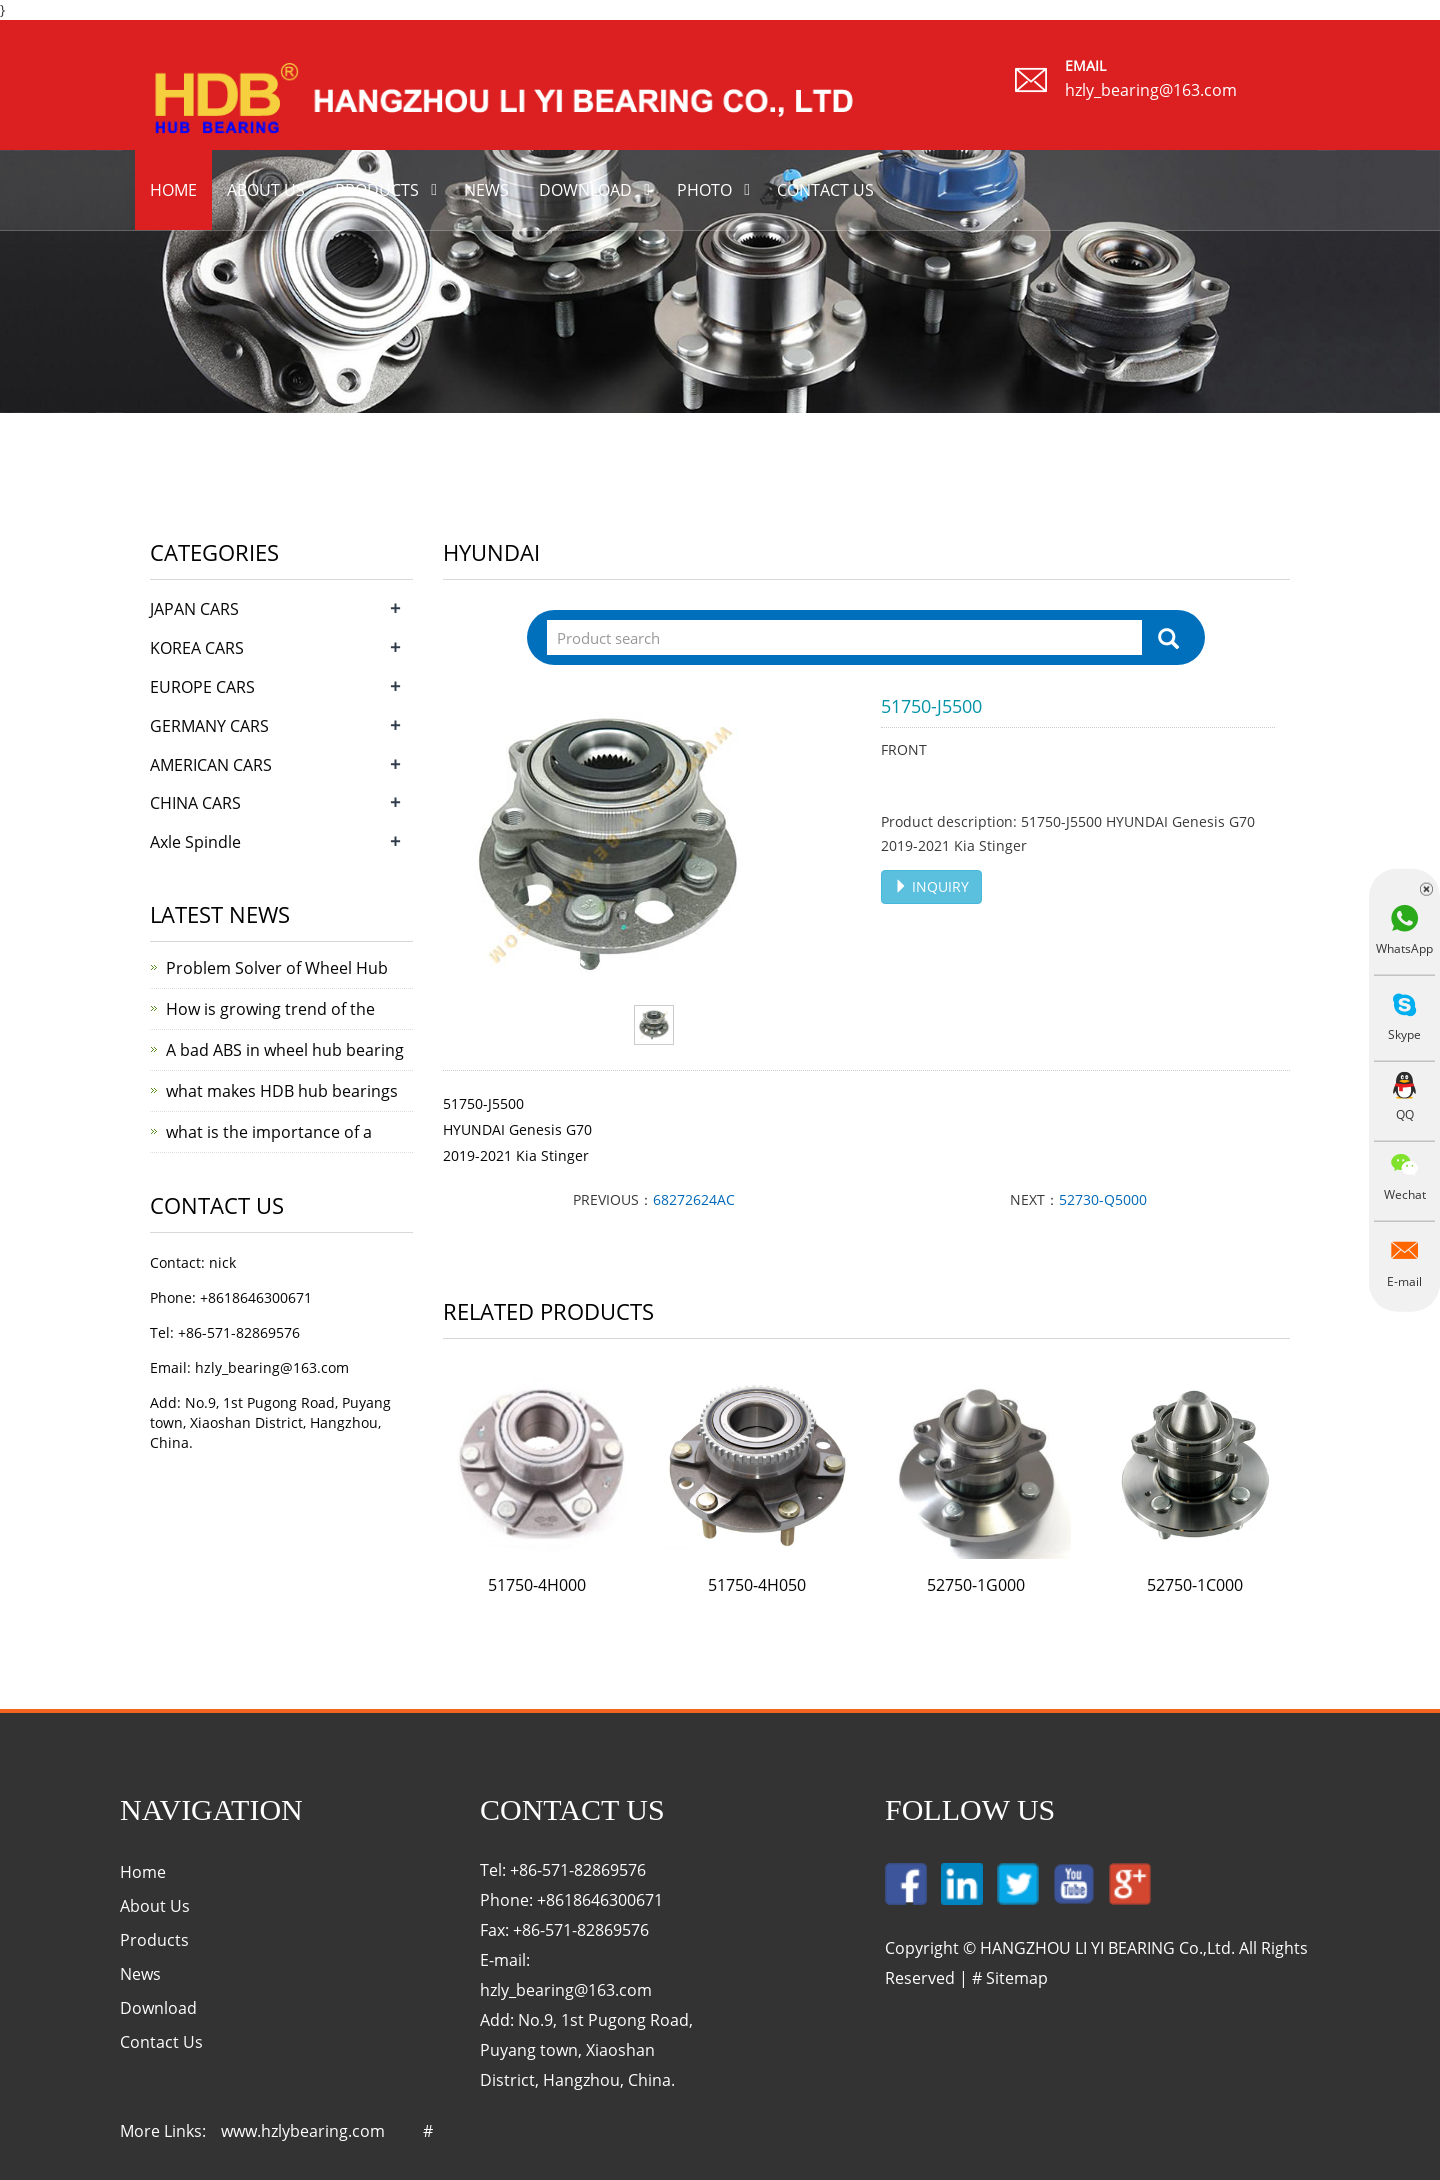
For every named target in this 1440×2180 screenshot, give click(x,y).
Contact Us (161, 2042)
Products (377, 190)
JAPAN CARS (194, 609)
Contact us (825, 190)
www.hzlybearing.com (303, 2131)
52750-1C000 (1195, 1585)
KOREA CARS (197, 648)
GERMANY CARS (209, 726)
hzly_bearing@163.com (1151, 90)
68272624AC (694, 1199)
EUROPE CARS (202, 687)
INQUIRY (931, 886)
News (486, 190)
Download (585, 190)
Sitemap (1017, 1978)
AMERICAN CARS (211, 765)
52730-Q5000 (1103, 1199)
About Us (155, 1906)
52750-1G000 (976, 1585)
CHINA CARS (195, 803)
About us (266, 190)
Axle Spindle (195, 842)
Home (173, 190)
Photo (704, 190)
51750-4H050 (757, 1585)
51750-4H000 (537, 1585)
